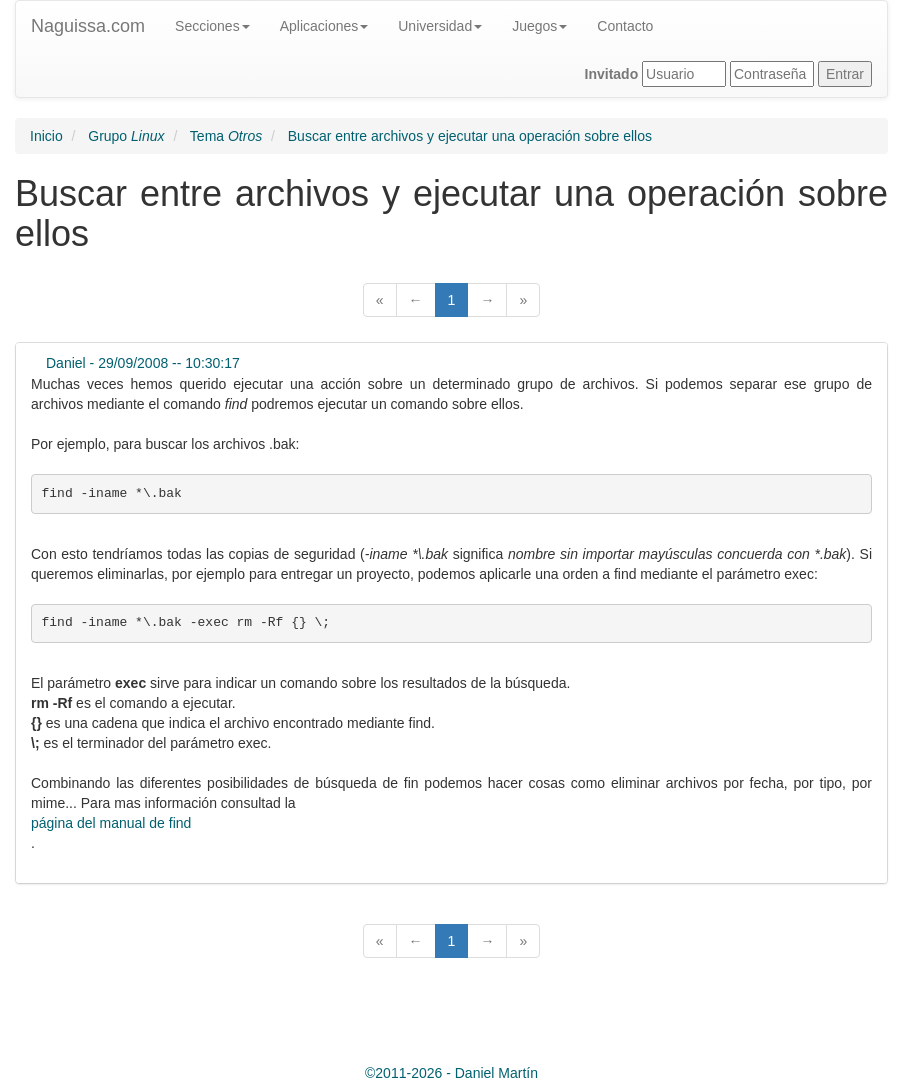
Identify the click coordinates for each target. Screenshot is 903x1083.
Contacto (625, 26)
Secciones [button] (212, 26)
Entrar (845, 74)
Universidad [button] (440, 26)
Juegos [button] (539, 26)
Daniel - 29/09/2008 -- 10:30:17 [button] (143, 363)
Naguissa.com (88, 26)
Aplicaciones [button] (324, 26)
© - (451, 1073)
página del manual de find (111, 823)
